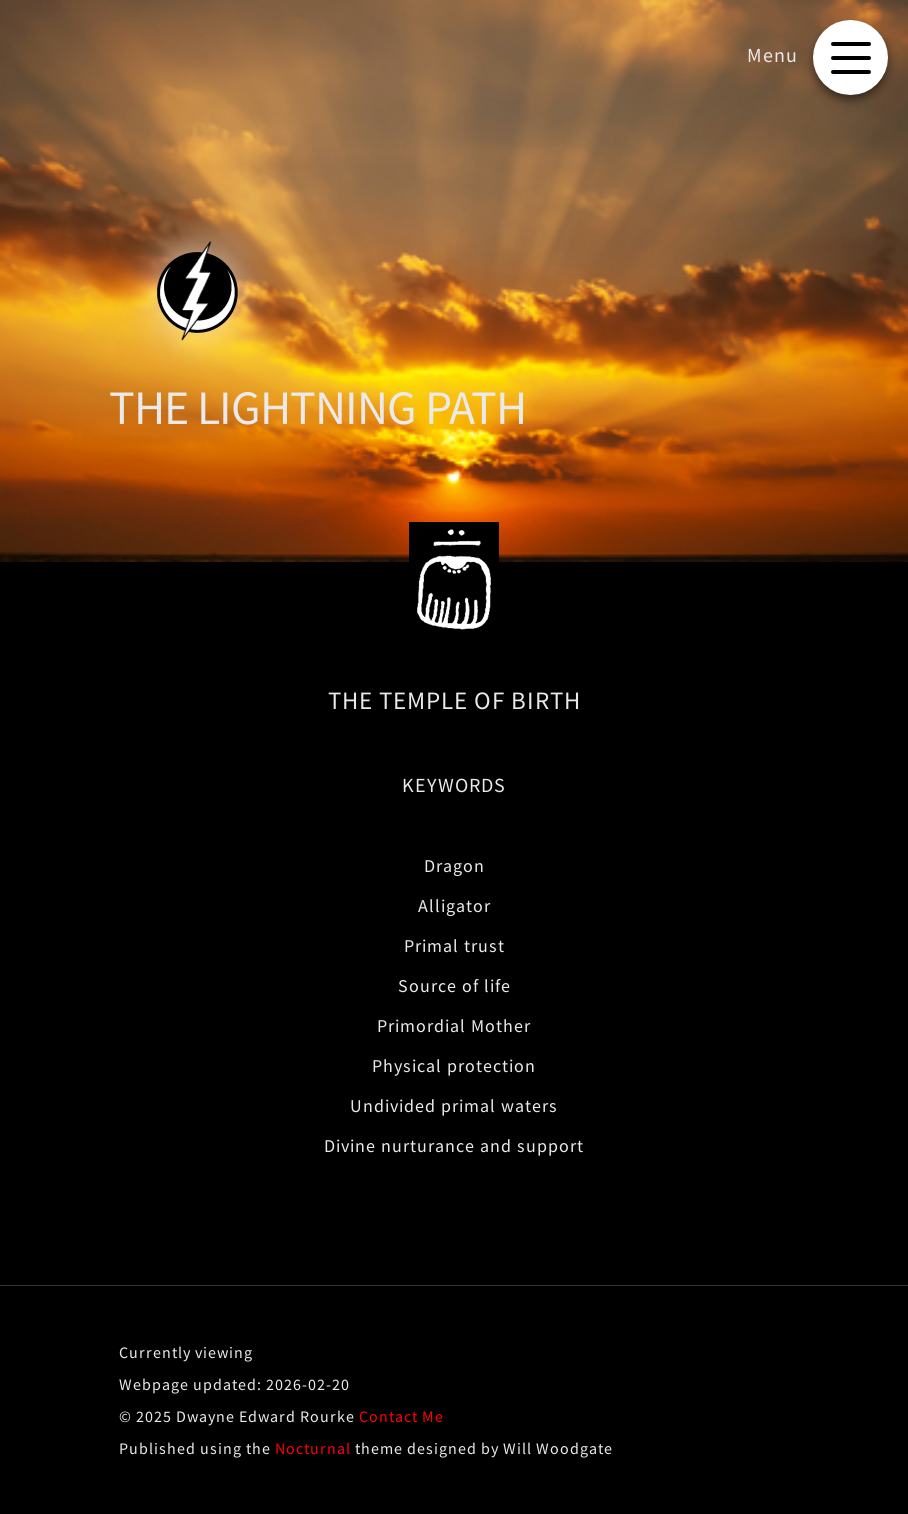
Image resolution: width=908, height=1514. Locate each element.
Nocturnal (313, 1448)
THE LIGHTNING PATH (317, 407)
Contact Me (401, 1416)
